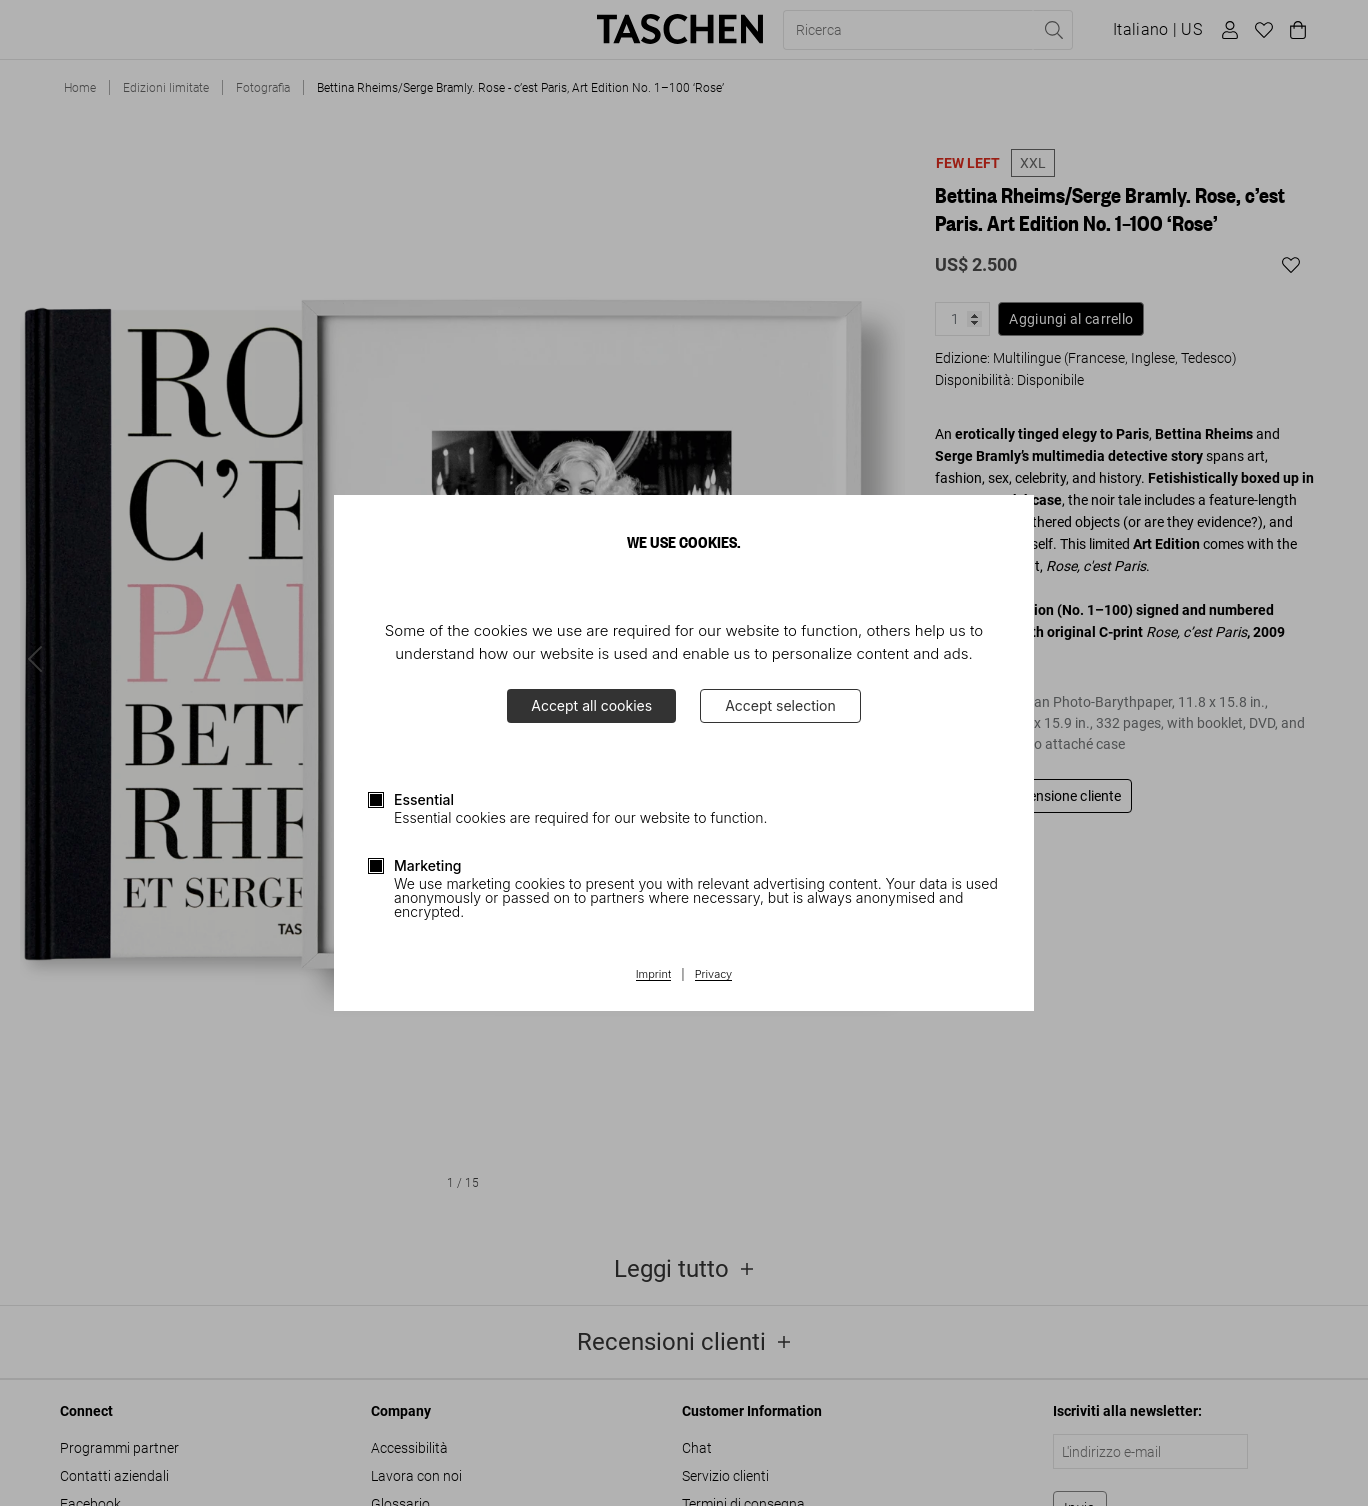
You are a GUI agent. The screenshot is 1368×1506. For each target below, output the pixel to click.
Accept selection (780, 705)
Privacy (714, 975)
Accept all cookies (591, 705)
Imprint (653, 975)
